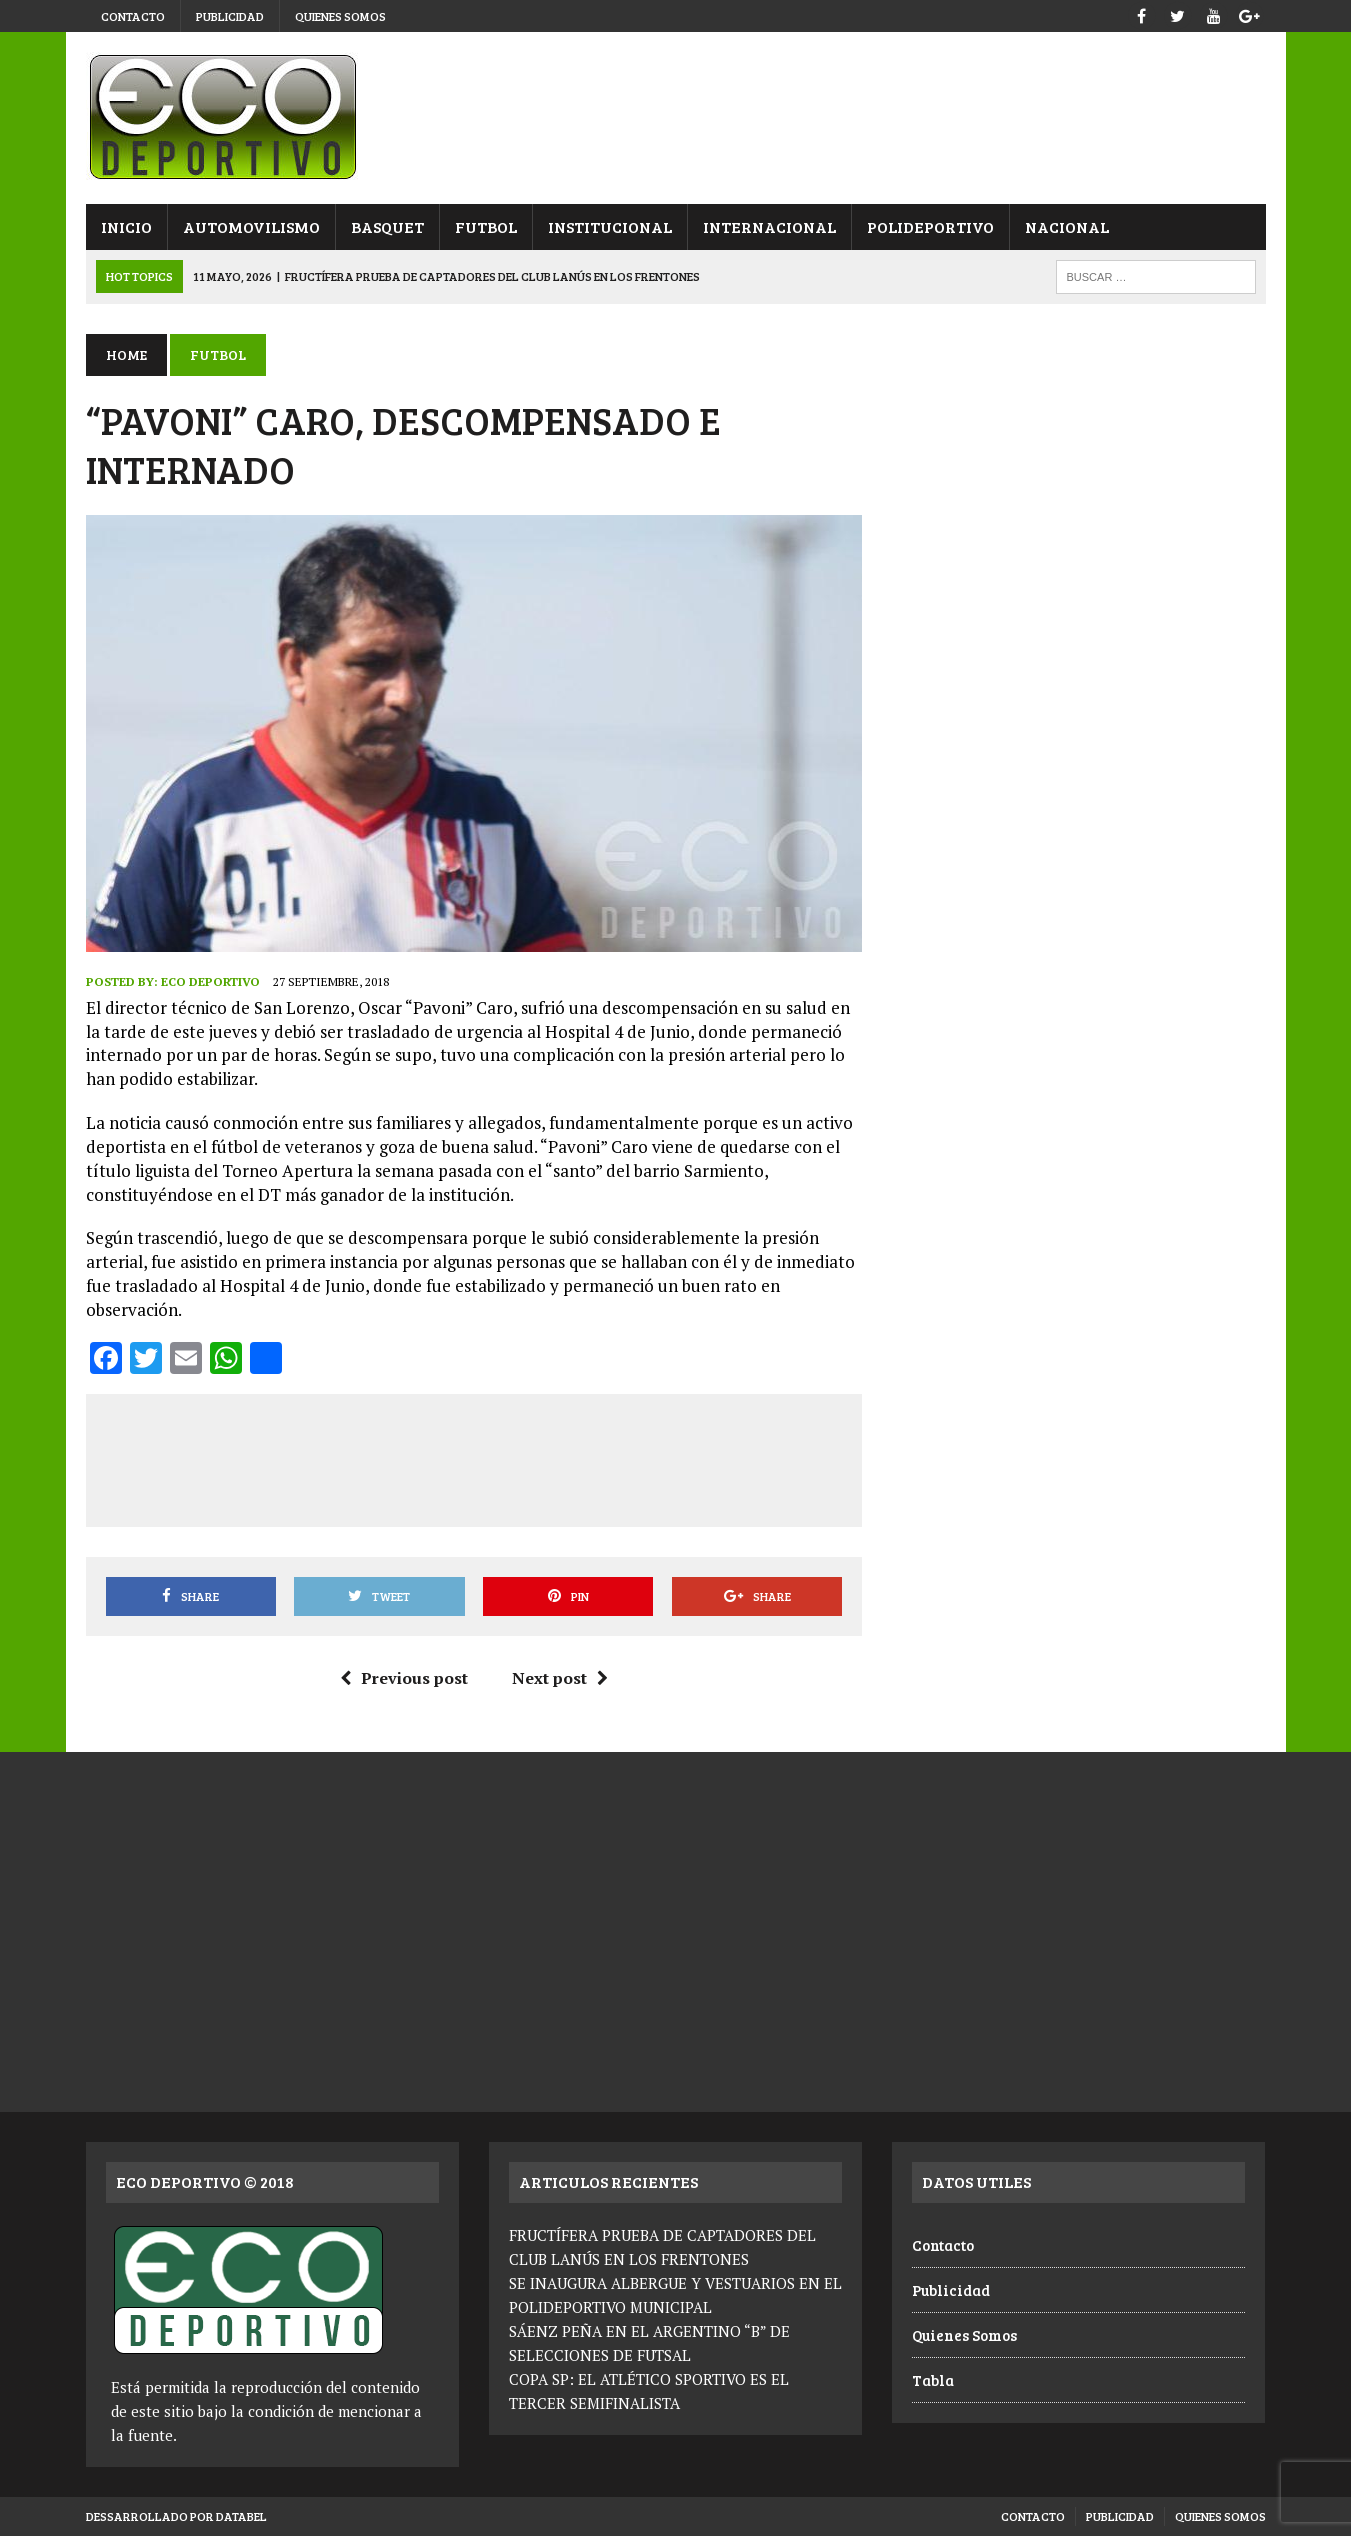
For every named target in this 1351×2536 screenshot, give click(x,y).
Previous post (404, 1678)
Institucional (610, 226)
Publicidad (230, 16)
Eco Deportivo (210, 981)
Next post (560, 1678)
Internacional (769, 226)
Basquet (387, 226)
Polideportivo (930, 226)
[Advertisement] (474, 1457)
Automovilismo (251, 226)
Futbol (486, 226)
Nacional (1067, 226)
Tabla (933, 2380)
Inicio (126, 226)
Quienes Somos (340, 16)
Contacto (133, 16)
